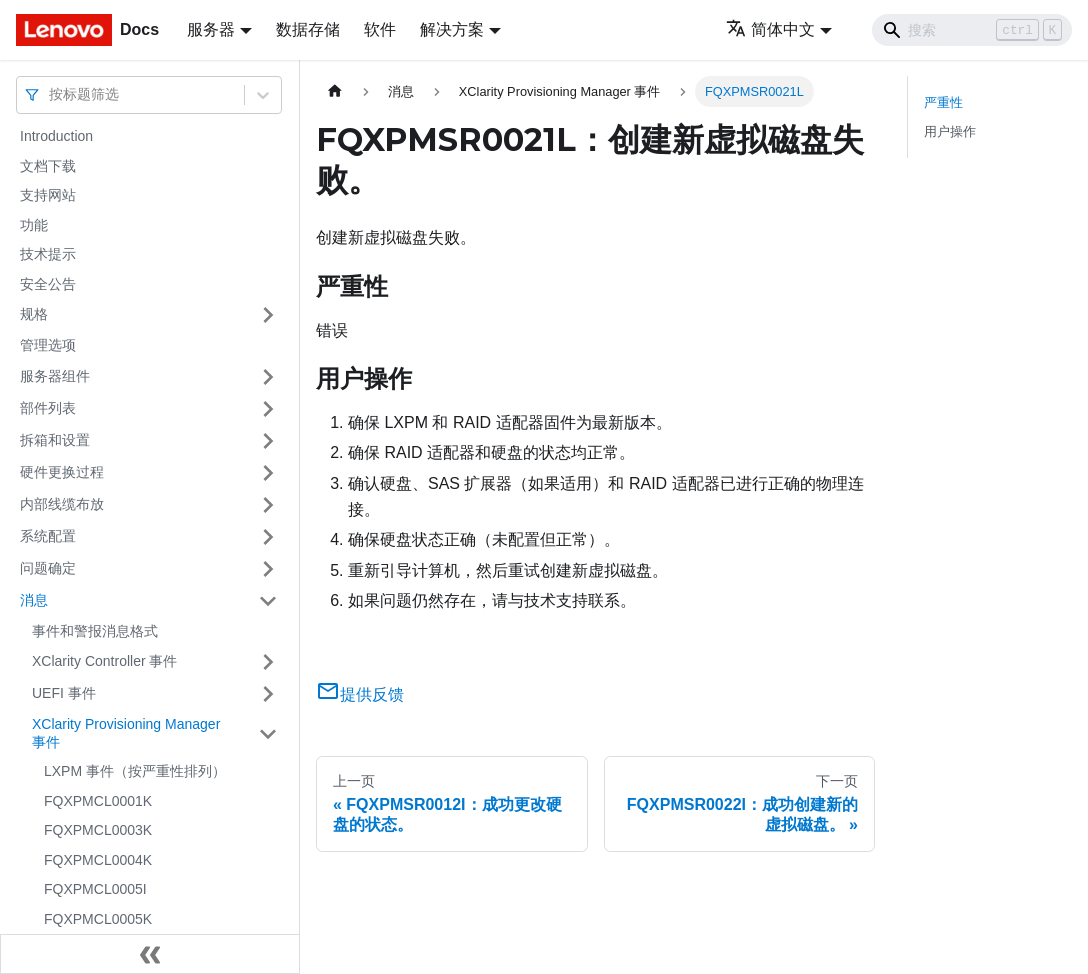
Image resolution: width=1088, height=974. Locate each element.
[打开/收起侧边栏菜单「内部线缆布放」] (268, 505)
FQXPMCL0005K (98, 919)
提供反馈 (360, 694)
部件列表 (48, 408)
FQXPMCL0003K (98, 830)
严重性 (943, 102)
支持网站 (48, 195)
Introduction (56, 136)
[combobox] (51, 94)
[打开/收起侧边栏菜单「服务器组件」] (268, 377)
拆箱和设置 (55, 440)
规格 (34, 314)
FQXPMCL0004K (98, 860)
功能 (34, 225)
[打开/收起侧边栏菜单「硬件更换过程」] (268, 473)
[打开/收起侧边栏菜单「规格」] (268, 315)
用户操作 (950, 131)
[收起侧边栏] (150, 954)
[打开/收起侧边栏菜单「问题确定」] (268, 569)
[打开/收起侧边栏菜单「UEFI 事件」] (268, 694)
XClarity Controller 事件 (104, 661)
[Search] (972, 30)
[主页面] (335, 91)
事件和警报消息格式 (95, 631)
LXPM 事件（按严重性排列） (135, 771)
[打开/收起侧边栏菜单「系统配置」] (268, 537)
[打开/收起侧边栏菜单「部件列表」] (268, 409)
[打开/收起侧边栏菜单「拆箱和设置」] (268, 441)
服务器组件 (55, 376)
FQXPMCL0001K (98, 801)
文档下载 (48, 166)
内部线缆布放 (62, 504)
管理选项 (48, 345)
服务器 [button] (211, 29)
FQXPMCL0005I (95, 889)
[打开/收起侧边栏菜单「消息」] (268, 601)
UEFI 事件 (64, 693)
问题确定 (48, 568)
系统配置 (48, 536)
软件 (380, 29)
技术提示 (48, 254)
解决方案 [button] (452, 29)
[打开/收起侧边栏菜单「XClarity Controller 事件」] (268, 662)
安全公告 (48, 284)
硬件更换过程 (62, 472)
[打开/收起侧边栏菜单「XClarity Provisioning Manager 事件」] (268, 733)
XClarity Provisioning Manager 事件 (126, 733)
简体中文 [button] (770, 29)
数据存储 (308, 29)
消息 (34, 600)
